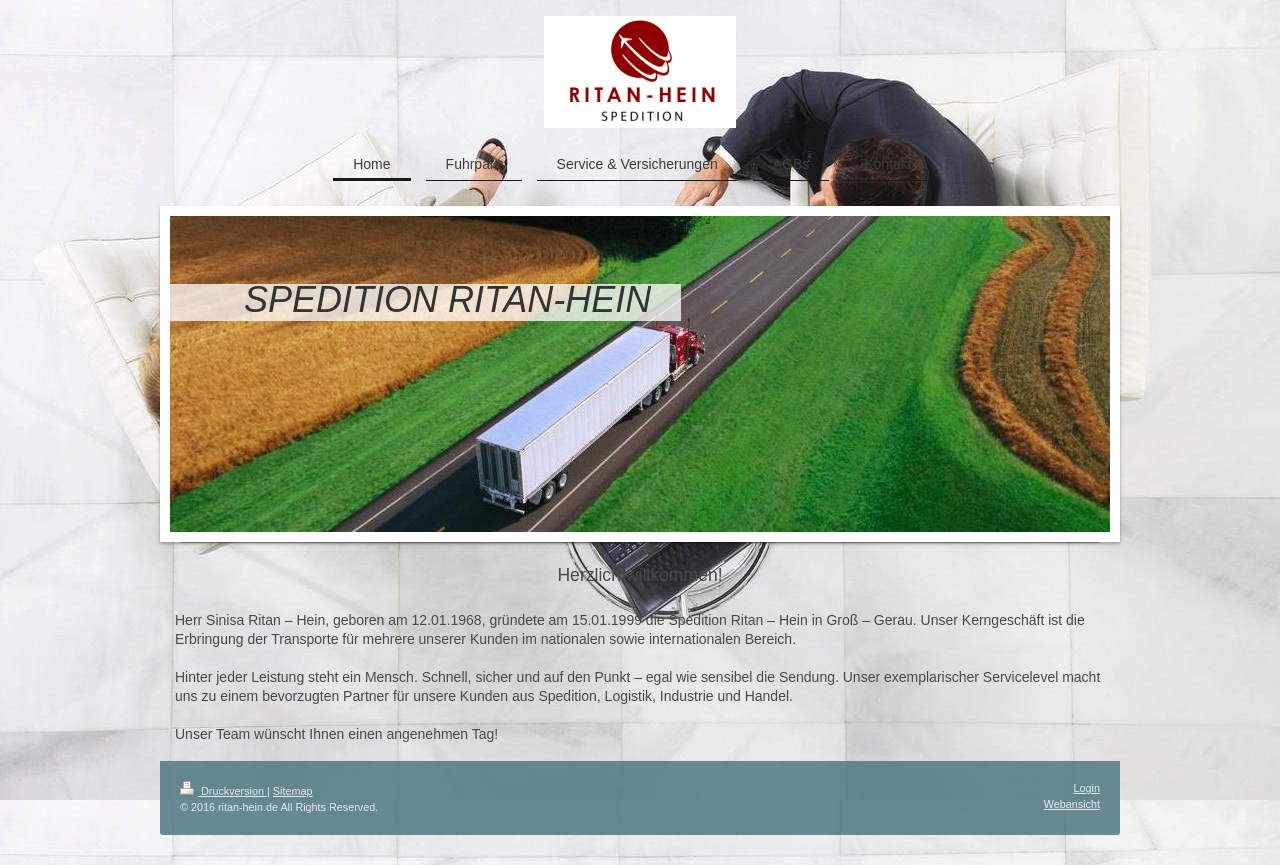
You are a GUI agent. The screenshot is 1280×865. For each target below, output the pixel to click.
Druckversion (223, 791)
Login (1087, 788)
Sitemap (293, 791)
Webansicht (1072, 804)
